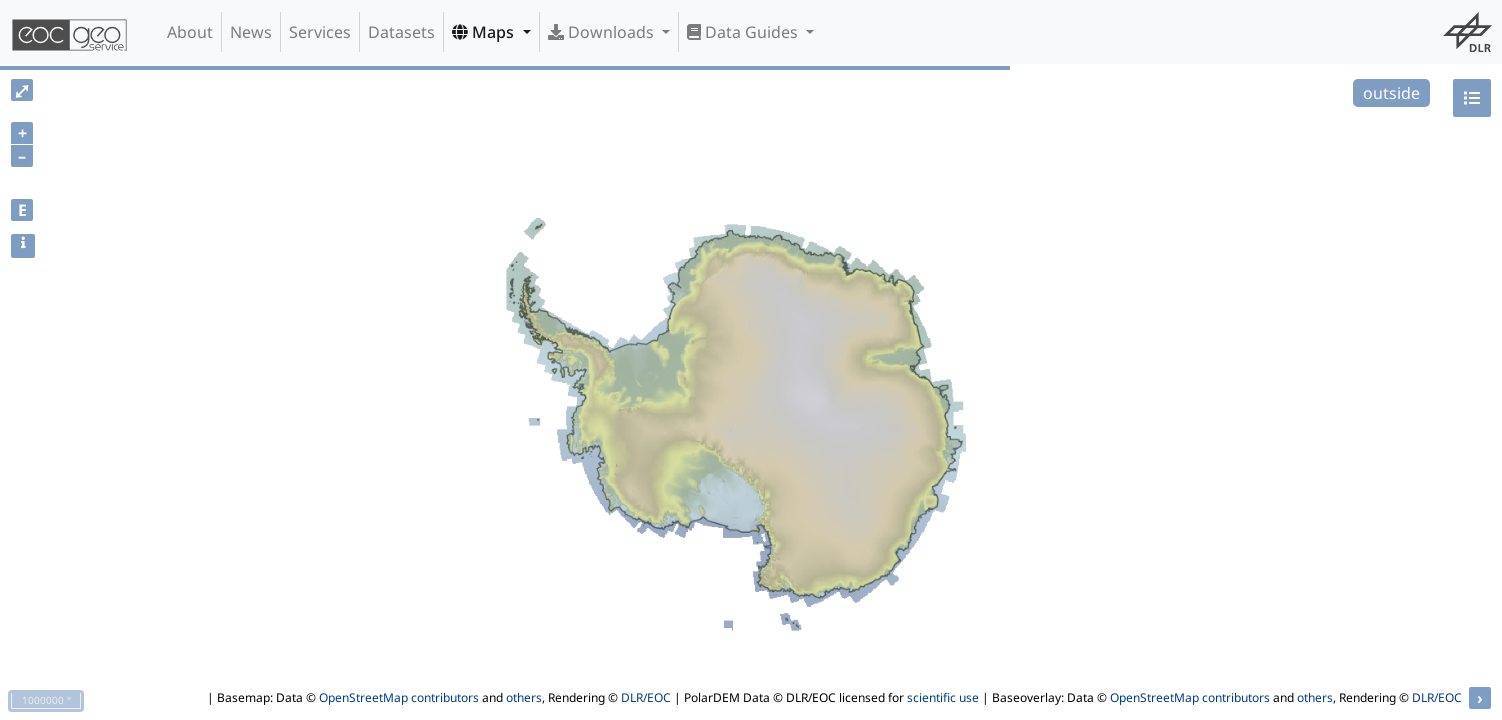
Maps (485, 32)
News (251, 32)
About (190, 32)
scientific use (943, 697)
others (524, 697)
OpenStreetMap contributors (399, 697)
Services (320, 32)
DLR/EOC (646, 697)
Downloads (603, 32)
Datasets (401, 32)
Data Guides (744, 32)
